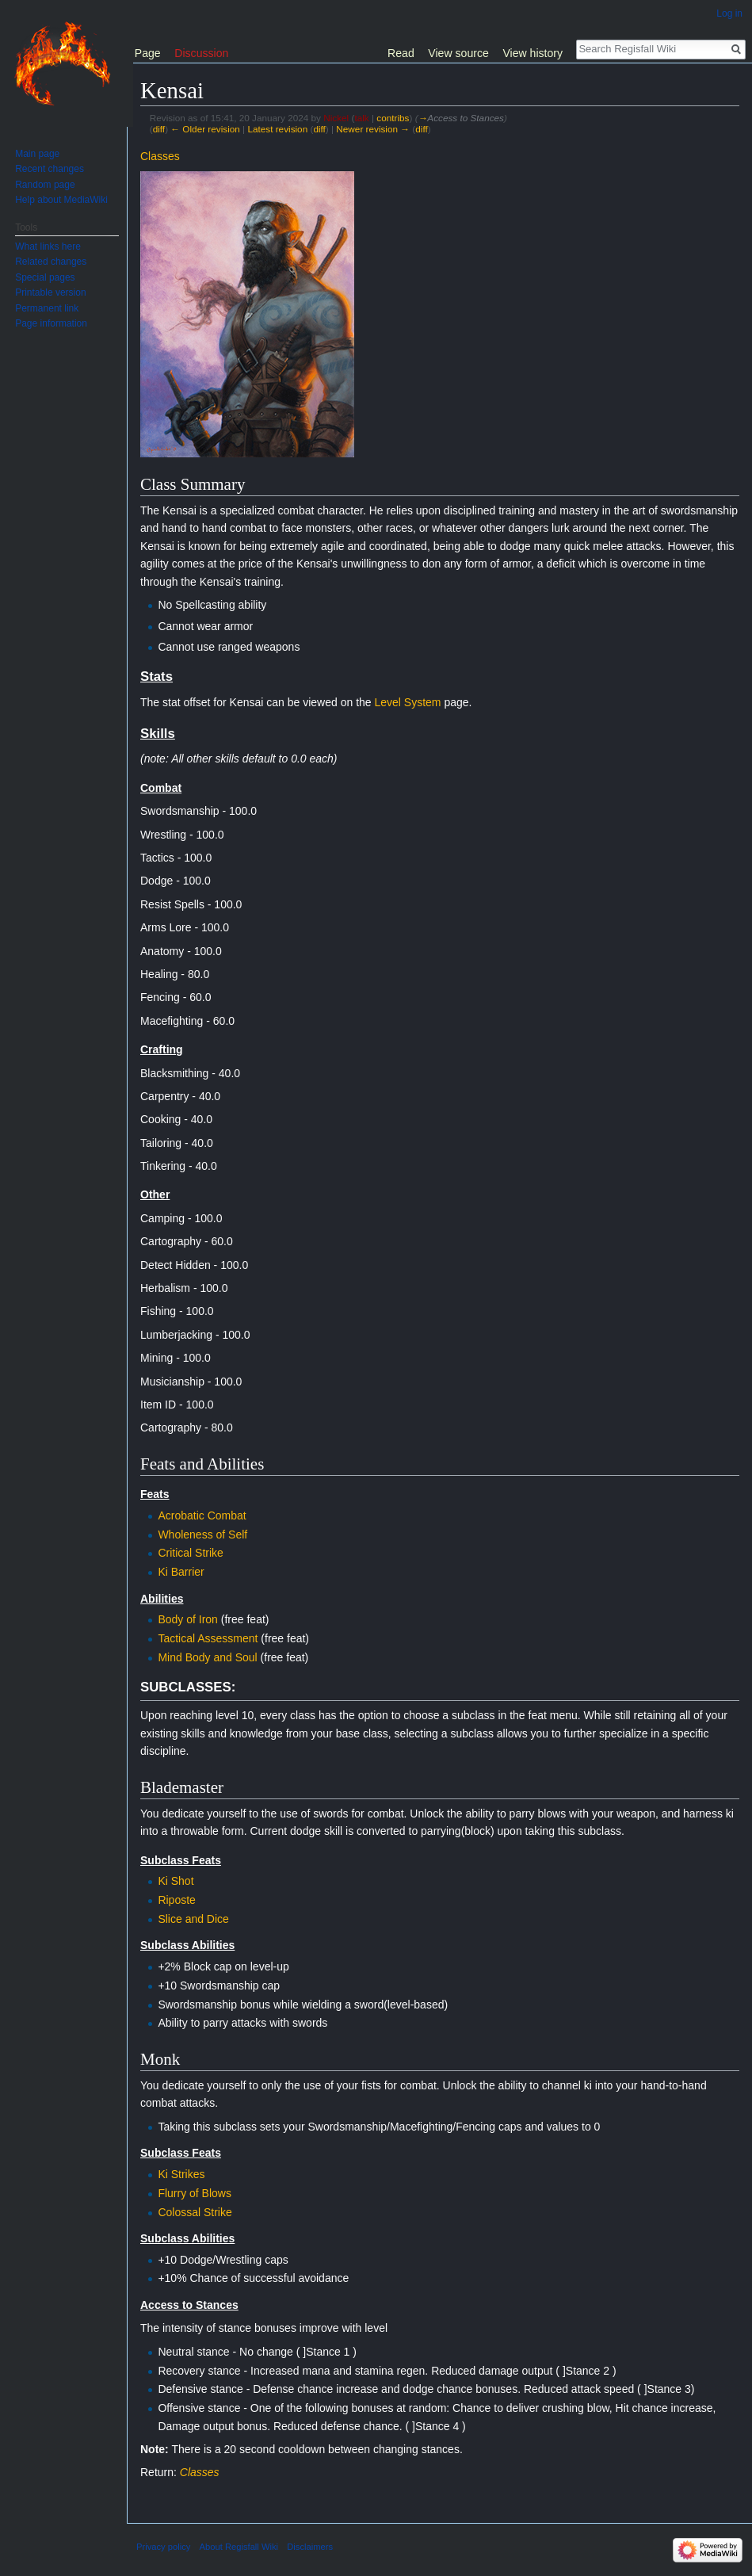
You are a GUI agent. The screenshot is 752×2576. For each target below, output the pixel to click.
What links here (48, 246)
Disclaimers (310, 2546)
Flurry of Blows (194, 2193)
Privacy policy (163, 2546)
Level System (407, 702)
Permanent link (46, 308)
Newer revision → (373, 129)
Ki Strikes (181, 2174)
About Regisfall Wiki (239, 2546)
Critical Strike (190, 1552)
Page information (51, 323)
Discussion (201, 53)
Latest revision (277, 129)
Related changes (50, 261)
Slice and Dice (193, 1919)
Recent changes (49, 168)
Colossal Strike (194, 2212)
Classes (160, 156)
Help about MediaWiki (61, 199)
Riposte (176, 1900)
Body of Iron (188, 1619)
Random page (44, 184)
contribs (392, 118)
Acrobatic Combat (202, 1515)
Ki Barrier (181, 1571)
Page (148, 53)
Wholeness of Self (202, 1534)
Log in (729, 13)
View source (458, 53)
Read (400, 53)
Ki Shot (175, 1881)
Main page (37, 153)
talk (361, 118)
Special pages (44, 277)
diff (159, 129)
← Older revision (205, 129)
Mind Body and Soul (207, 1657)
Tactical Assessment (208, 1638)
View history (532, 53)
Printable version (50, 292)
